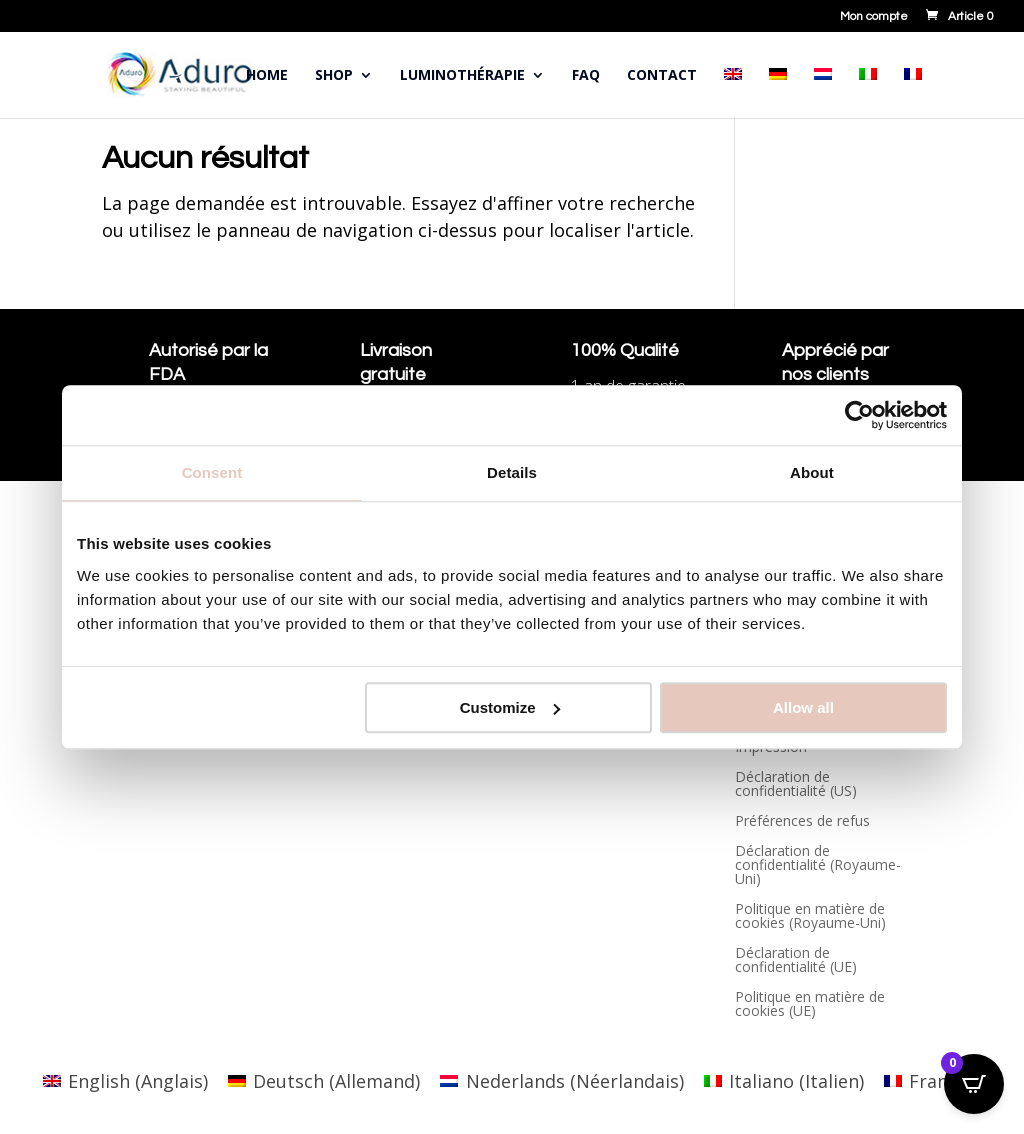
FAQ (586, 76)
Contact (662, 76)
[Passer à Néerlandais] (823, 93)
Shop (334, 76)
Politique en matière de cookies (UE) (810, 1005)
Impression (771, 748)
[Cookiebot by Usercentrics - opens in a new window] (859, 415)
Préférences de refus (802, 822)
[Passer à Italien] (868, 93)
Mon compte (874, 17)
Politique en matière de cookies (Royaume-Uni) (810, 917)
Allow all (803, 707)
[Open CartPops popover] (974, 1084)
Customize (510, 707)
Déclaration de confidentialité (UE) (796, 961)
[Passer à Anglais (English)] (125, 1080)
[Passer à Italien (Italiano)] (784, 1080)
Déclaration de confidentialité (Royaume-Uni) (818, 866)
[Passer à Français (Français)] (932, 1080)
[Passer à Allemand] (778, 93)
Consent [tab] (212, 472)
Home (267, 76)
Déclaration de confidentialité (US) (796, 785)
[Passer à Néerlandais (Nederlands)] (561, 1080)
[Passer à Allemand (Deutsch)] (324, 1080)
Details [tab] (512, 472)
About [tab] (812, 472)
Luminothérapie (462, 76)
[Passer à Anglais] (733, 93)
